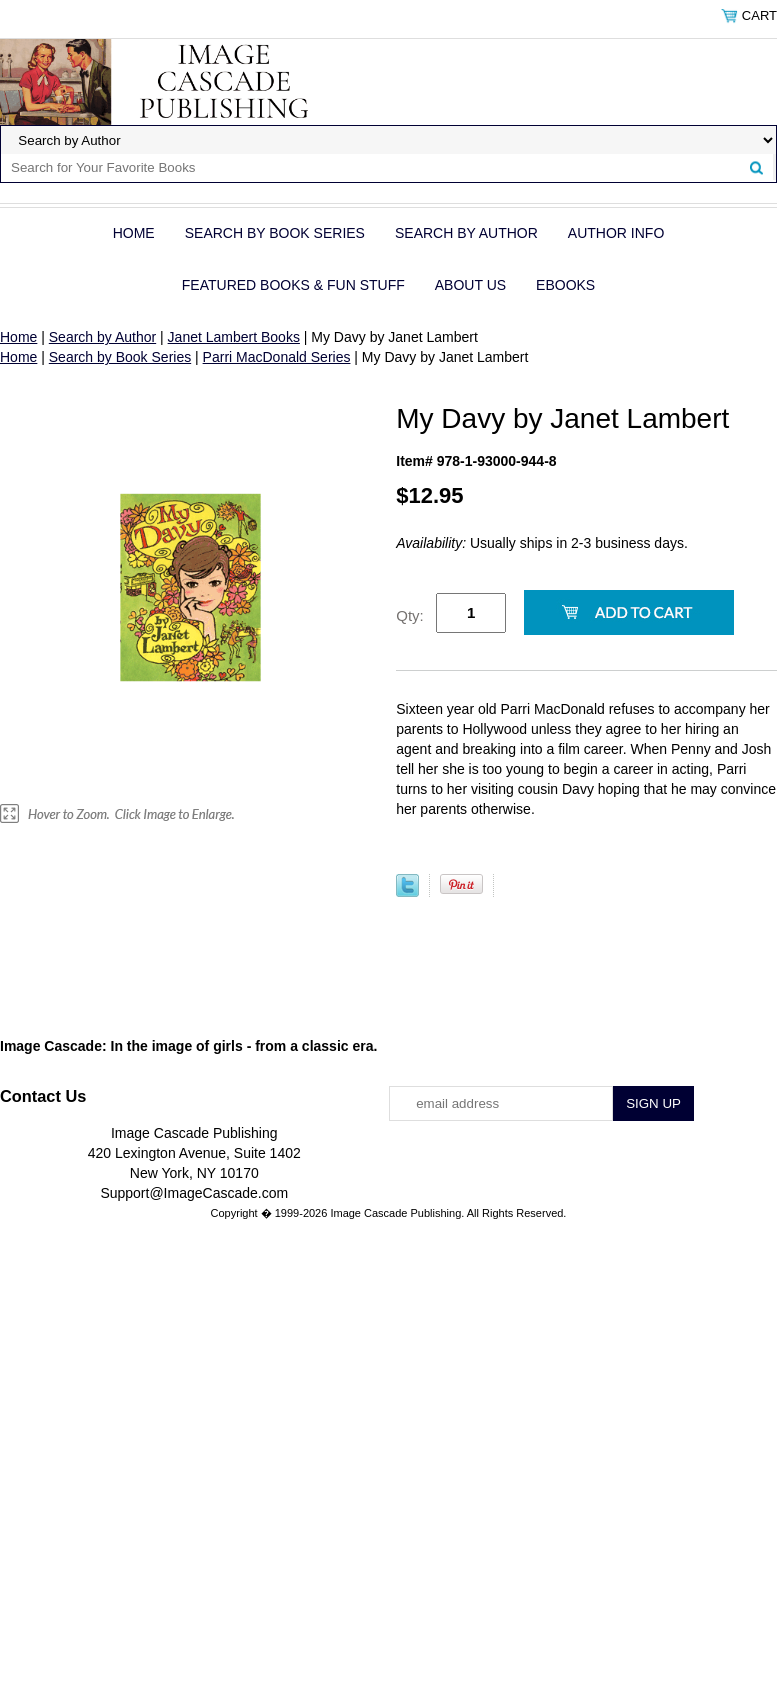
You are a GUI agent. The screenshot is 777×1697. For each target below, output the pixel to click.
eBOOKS (565, 285)
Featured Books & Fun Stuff (293, 285)
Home (134, 233)
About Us (470, 285)
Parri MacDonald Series (277, 357)
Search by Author (466, 233)
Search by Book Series (275, 233)
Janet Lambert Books (234, 337)
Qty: (410, 615)
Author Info (616, 233)
